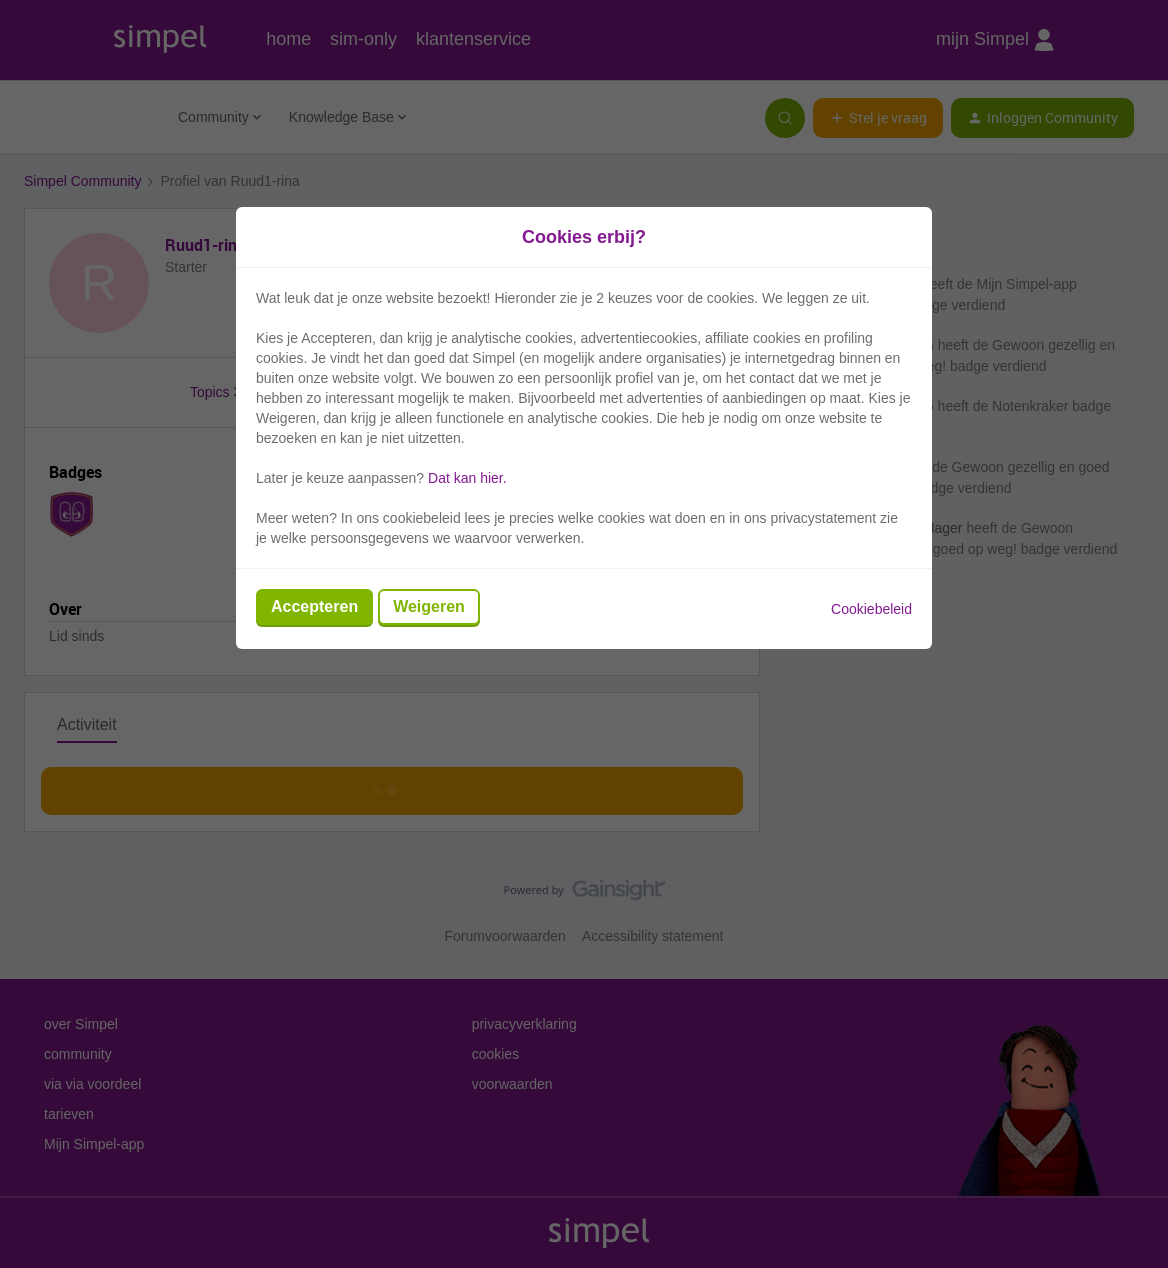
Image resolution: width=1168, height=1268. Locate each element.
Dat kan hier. (467, 478)
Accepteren (314, 606)
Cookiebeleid (871, 609)
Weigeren (429, 606)
